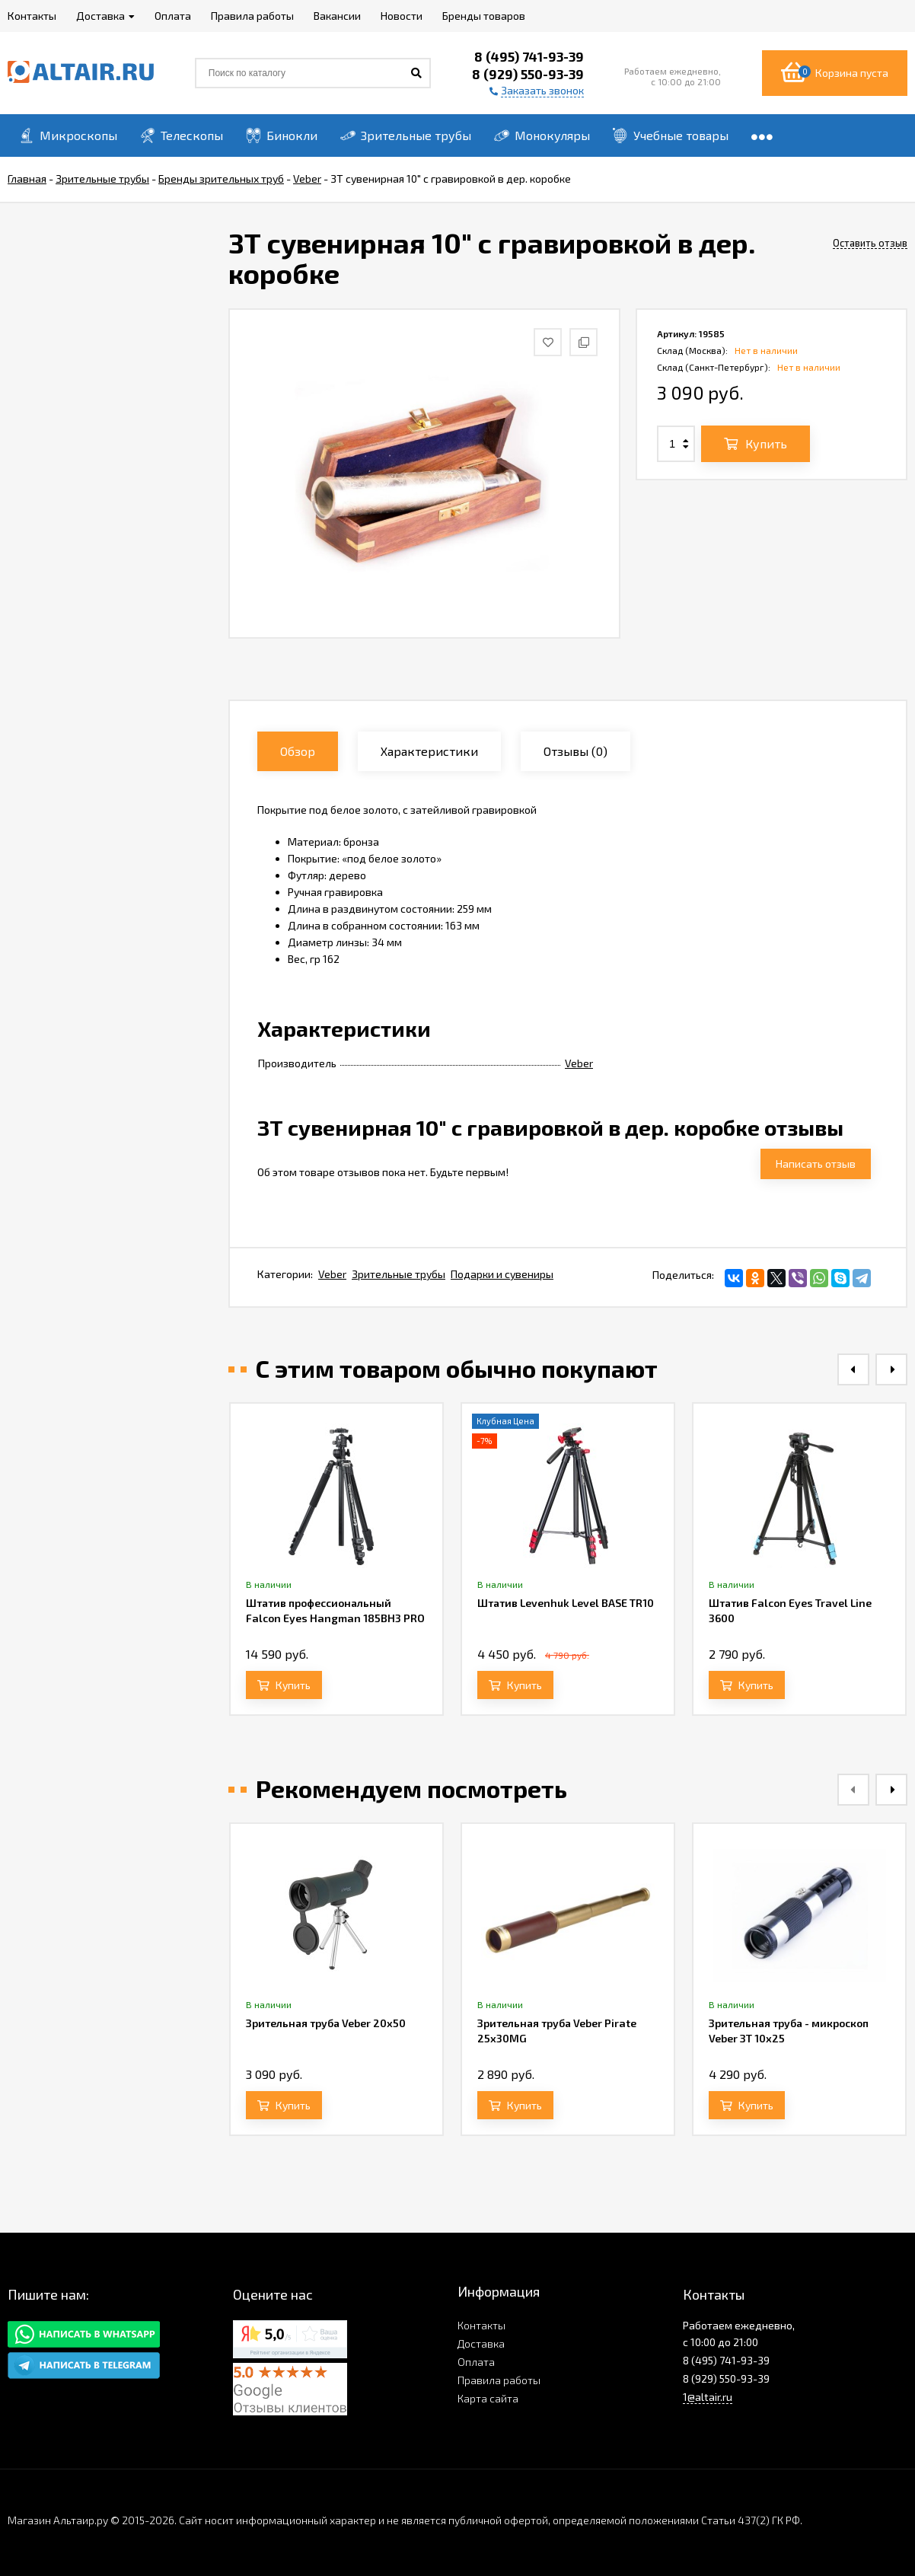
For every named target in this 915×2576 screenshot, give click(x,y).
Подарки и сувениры (502, 1273)
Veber (579, 1063)
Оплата (476, 2361)
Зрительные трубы (398, 1273)
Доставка (481, 2343)
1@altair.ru (707, 2396)
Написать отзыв (816, 1163)
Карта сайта (488, 2398)
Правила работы (499, 2380)
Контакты (481, 2325)
